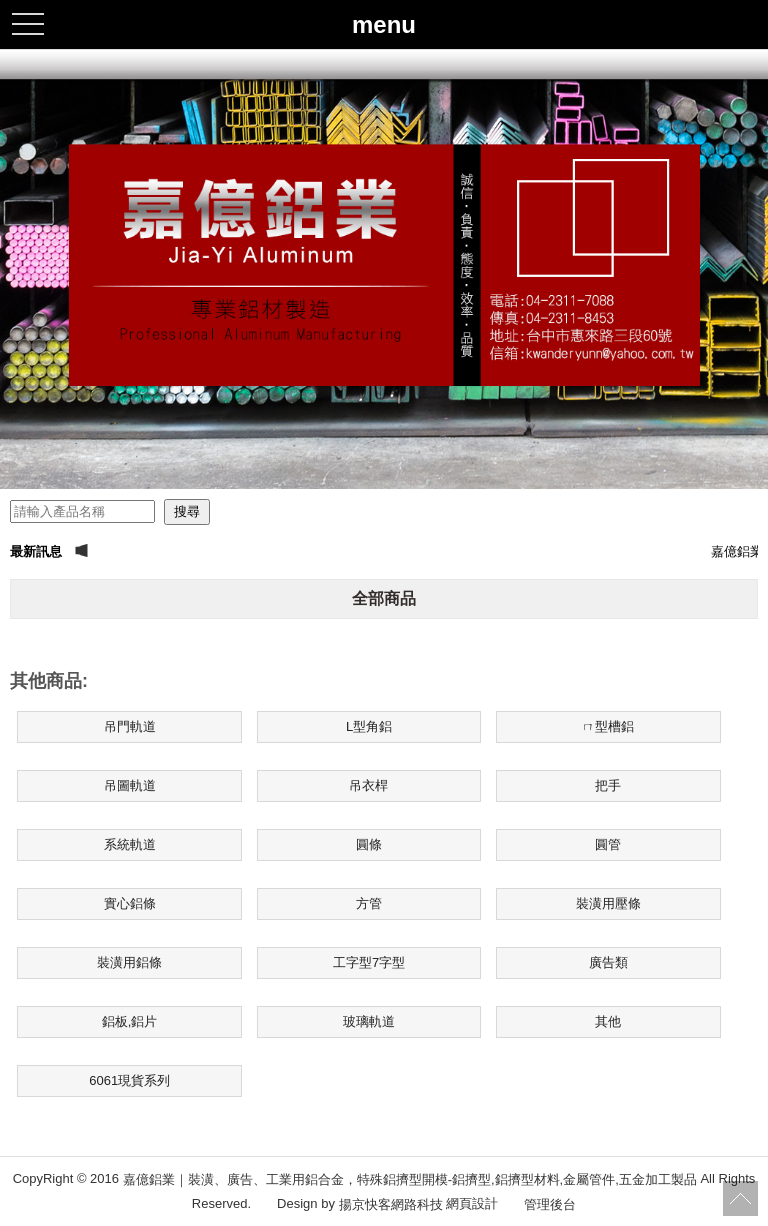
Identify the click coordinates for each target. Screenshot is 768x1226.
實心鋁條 (130, 903)
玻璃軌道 (369, 1021)
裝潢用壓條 (608, 903)
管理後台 (550, 1203)
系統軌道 (130, 844)
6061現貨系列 (129, 1080)
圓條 (369, 844)
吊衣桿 (368, 785)
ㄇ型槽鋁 (608, 726)
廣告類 (608, 962)
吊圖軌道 (130, 785)
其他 (608, 1021)
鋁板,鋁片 (130, 1021)
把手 (608, 785)
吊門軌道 (130, 726)
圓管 (608, 844)
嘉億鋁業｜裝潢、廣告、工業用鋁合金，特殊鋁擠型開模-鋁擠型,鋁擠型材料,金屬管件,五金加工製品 (410, 1179)
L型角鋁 (369, 726)
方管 (369, 903)
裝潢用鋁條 (129, 962)
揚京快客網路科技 (391, 1203)
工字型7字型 (369, 962)
